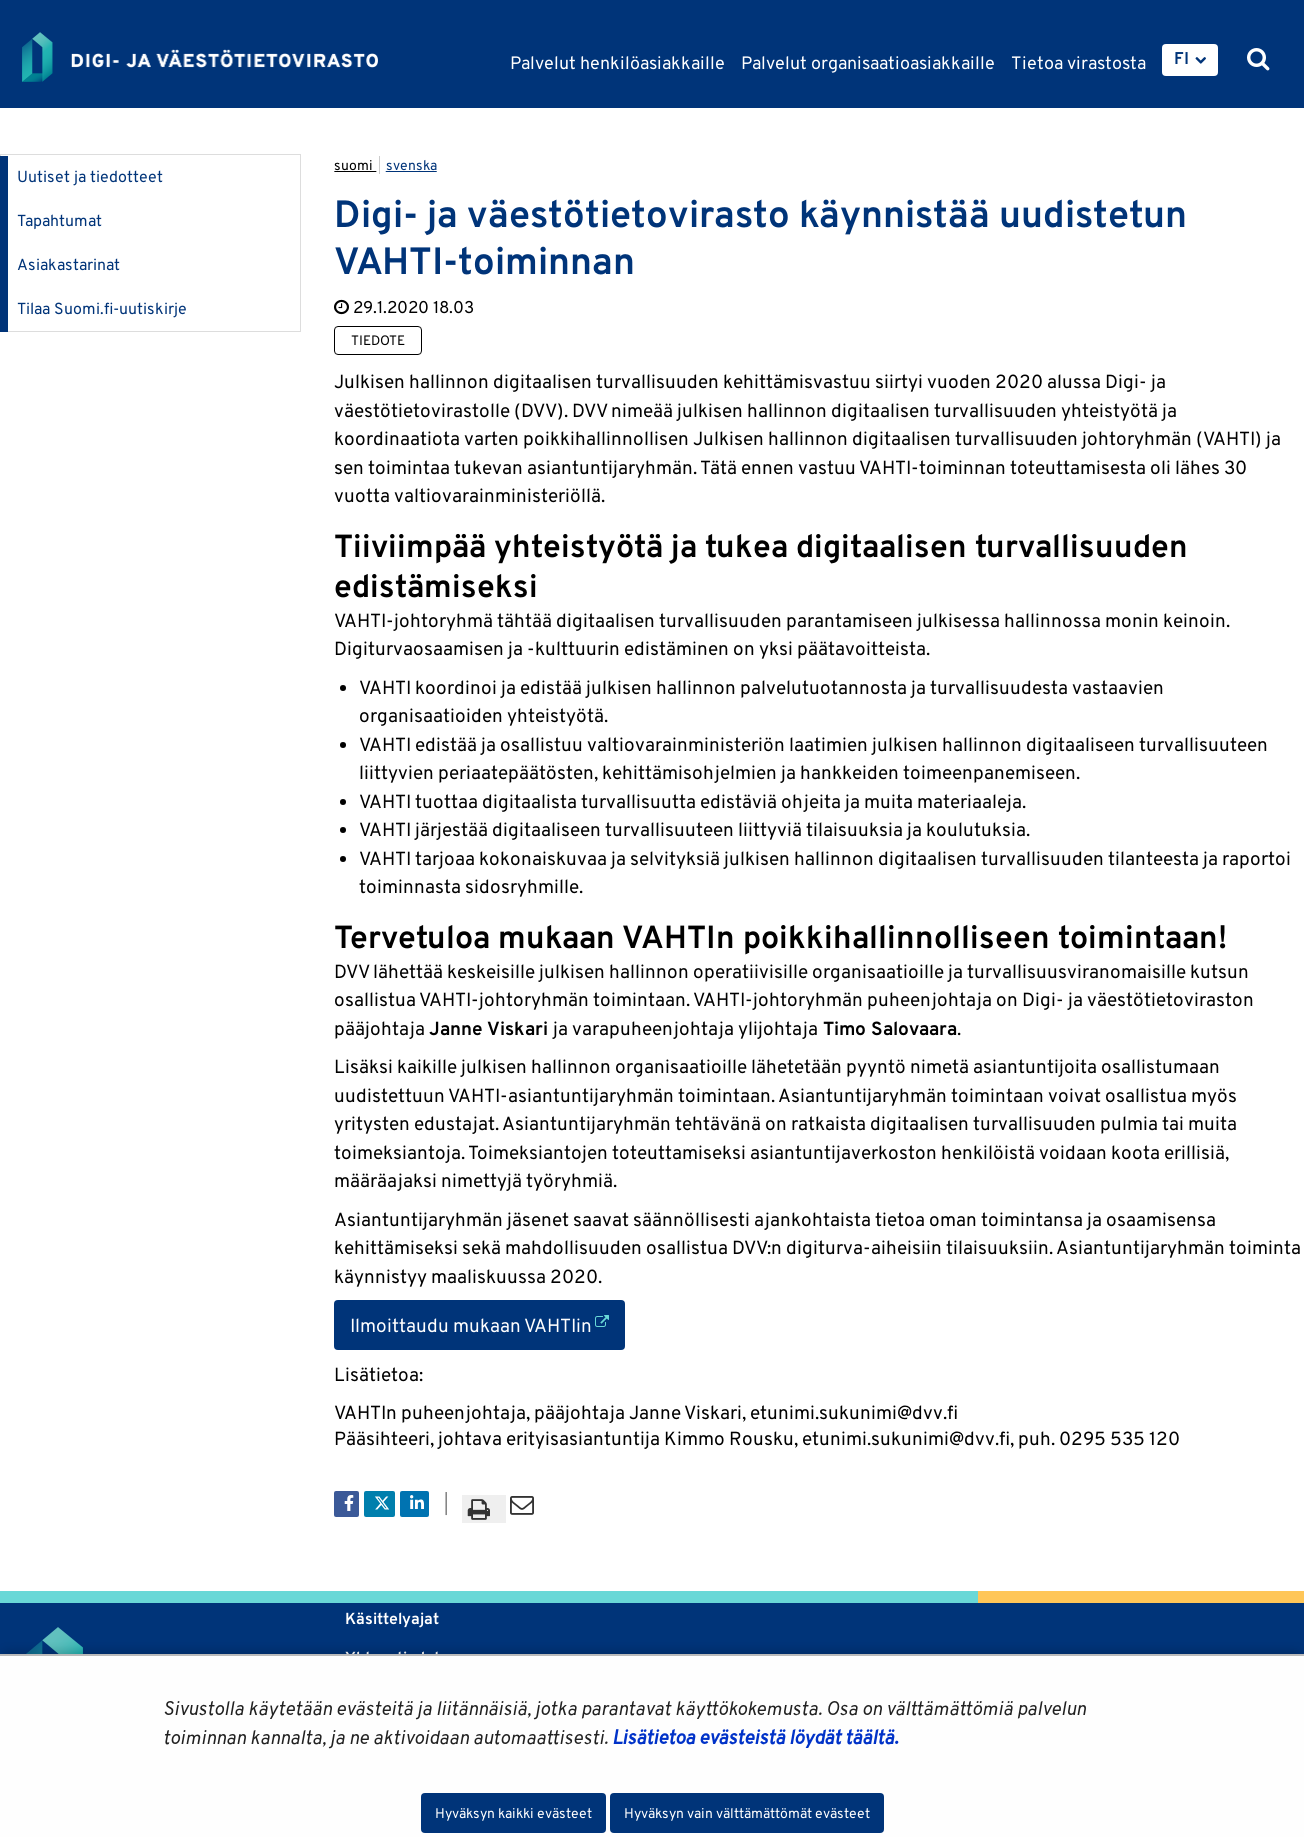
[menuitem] (1190, 60)
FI (1181, 58)
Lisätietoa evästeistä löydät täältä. (755, 1737)
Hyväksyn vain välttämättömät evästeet (747, 1813)
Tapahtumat (59, 220)
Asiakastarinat (68, 264)
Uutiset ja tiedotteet (90, 176)
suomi (355, 165)
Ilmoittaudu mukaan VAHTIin (487, 1323)
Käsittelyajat (392, 1618)
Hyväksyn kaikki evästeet (513, 1813)
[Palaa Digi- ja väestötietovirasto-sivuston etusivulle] (200, 57)
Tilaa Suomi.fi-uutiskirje (102, 308)
